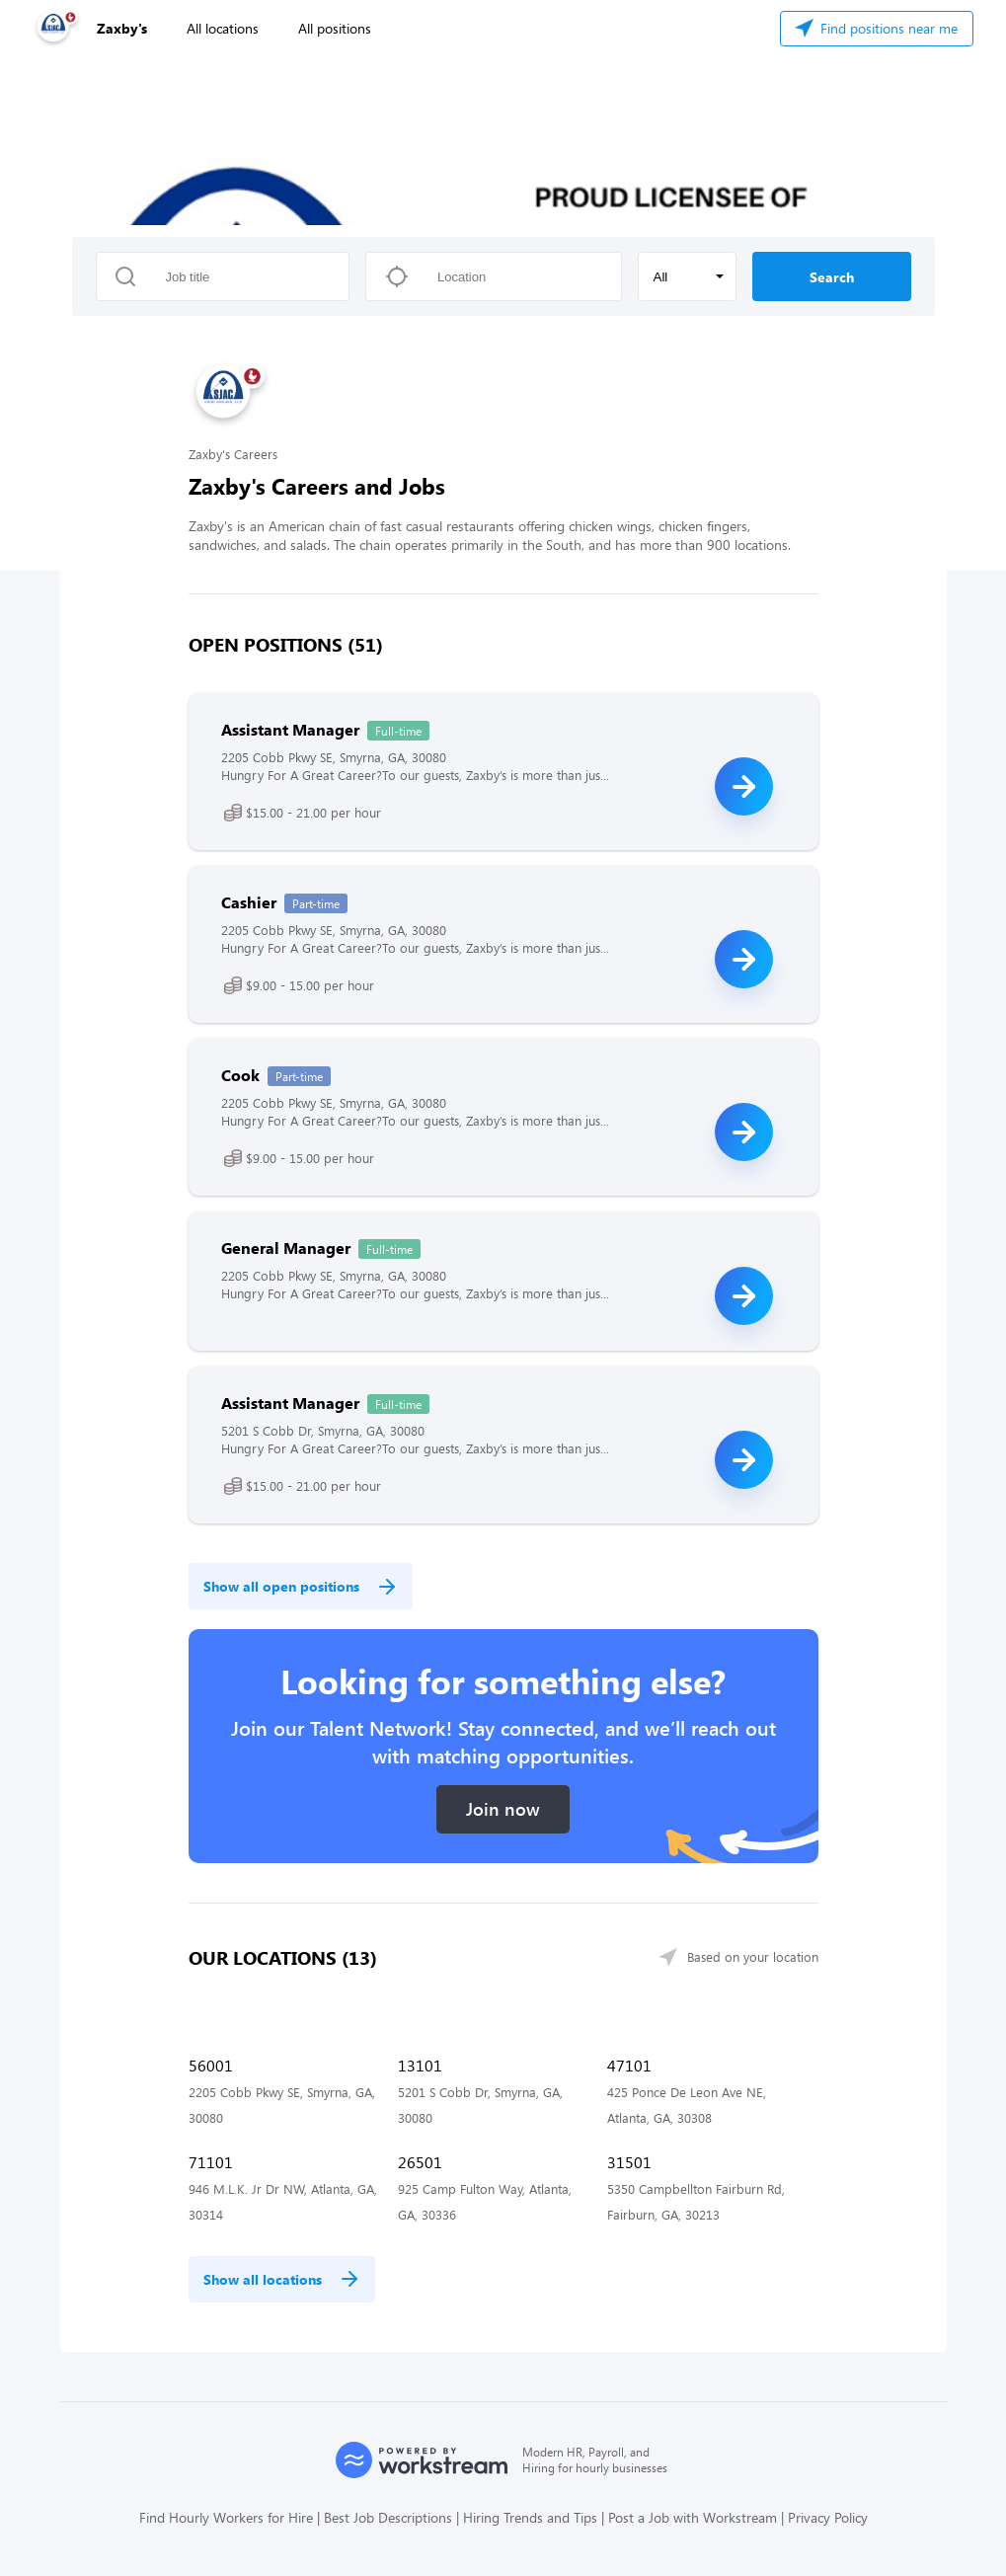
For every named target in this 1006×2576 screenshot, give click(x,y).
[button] (687, 276)
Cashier (248, 902)
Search (832, 277)
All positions (334, 28)
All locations (223, 28)
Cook (240, 1074)
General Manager (285, 1247)
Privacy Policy (828, 2517)
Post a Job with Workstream (692, 2517)
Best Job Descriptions (388, 2517)
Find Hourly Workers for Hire (226, 2517)
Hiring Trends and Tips (530, 2517)
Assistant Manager (290, 729)
